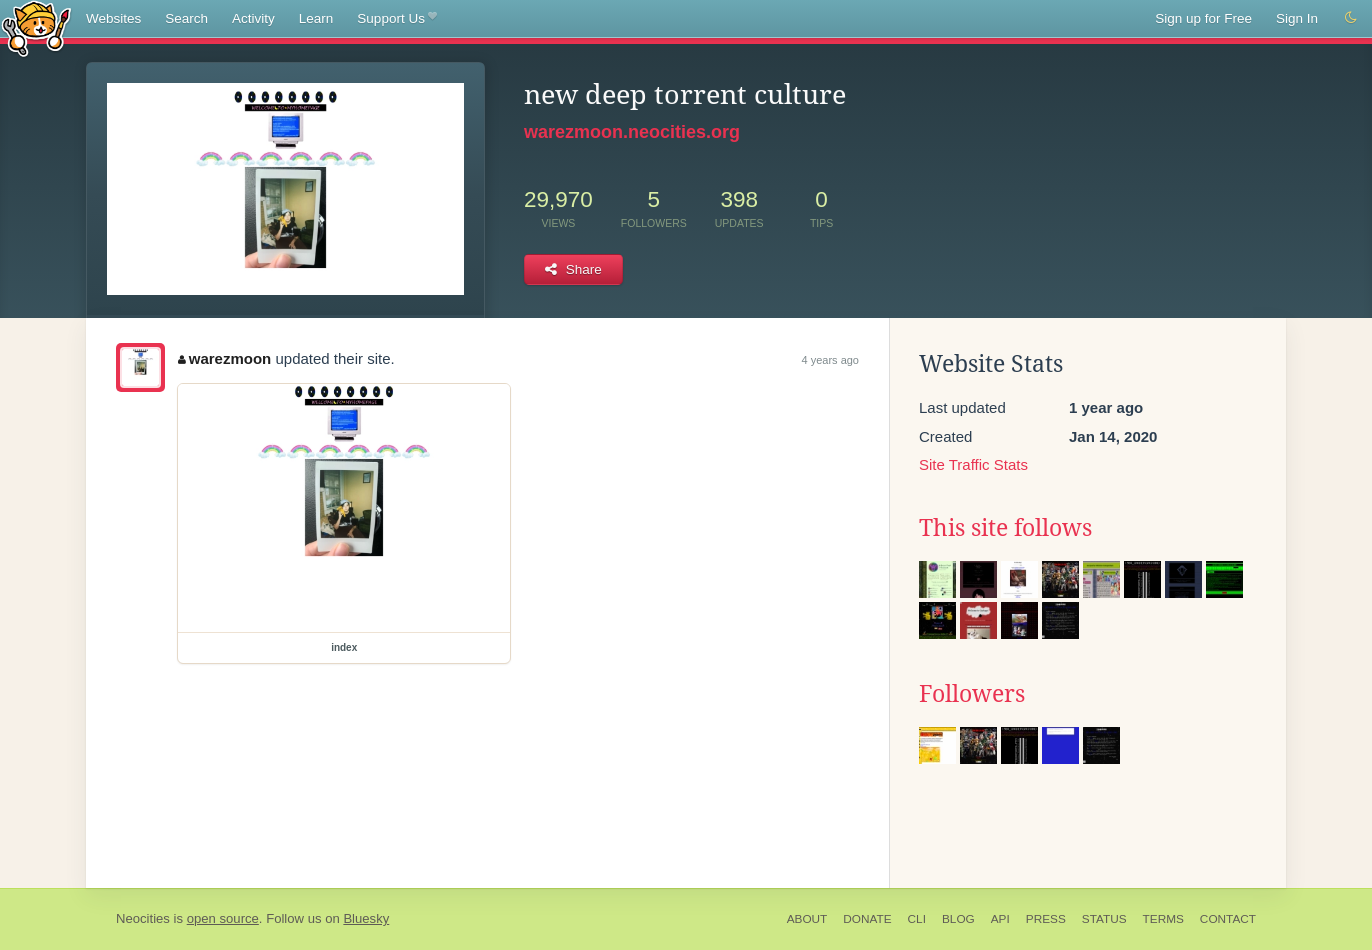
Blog (958, 919)
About (807, 919)
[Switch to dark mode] (1351, 18)
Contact (1228, 919)
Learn (316, 18)
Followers (972, 694)
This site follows (1005, 528)
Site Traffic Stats (973, 464)
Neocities (143, 918)
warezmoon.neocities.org (632, 132)
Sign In (1297, 18)
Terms (1163, 919)
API (1000, 919)
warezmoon (224, 358)
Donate (867, 919)
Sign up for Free (1203, 18)
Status (1104, 919)
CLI (917, 919)
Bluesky (366, 918)
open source (223, 918)
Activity (253, 18)
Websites (113, 18)
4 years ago (830, 360)
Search (186, 18)
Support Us (396, 19)
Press (1046, 919)
